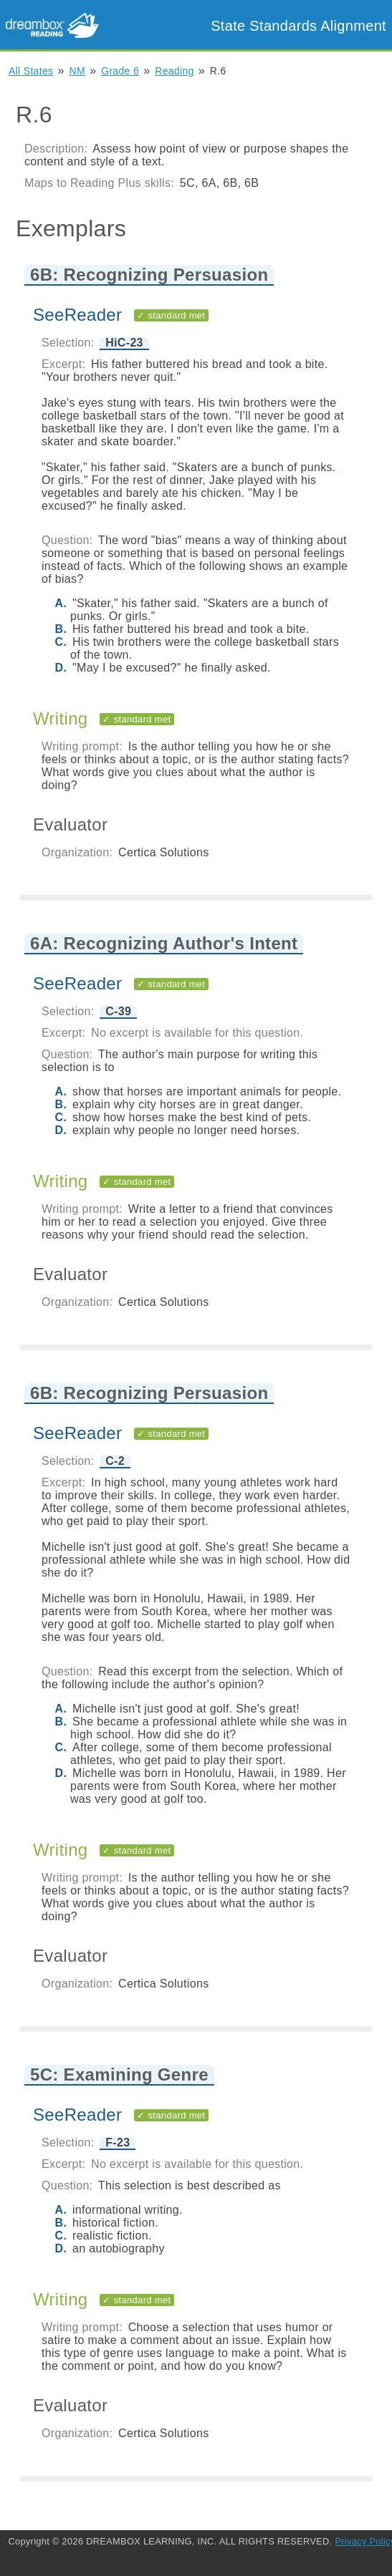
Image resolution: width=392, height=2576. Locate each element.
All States (31, 71)
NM (77, 71)
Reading (174, 71)
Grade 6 (120, 71)
